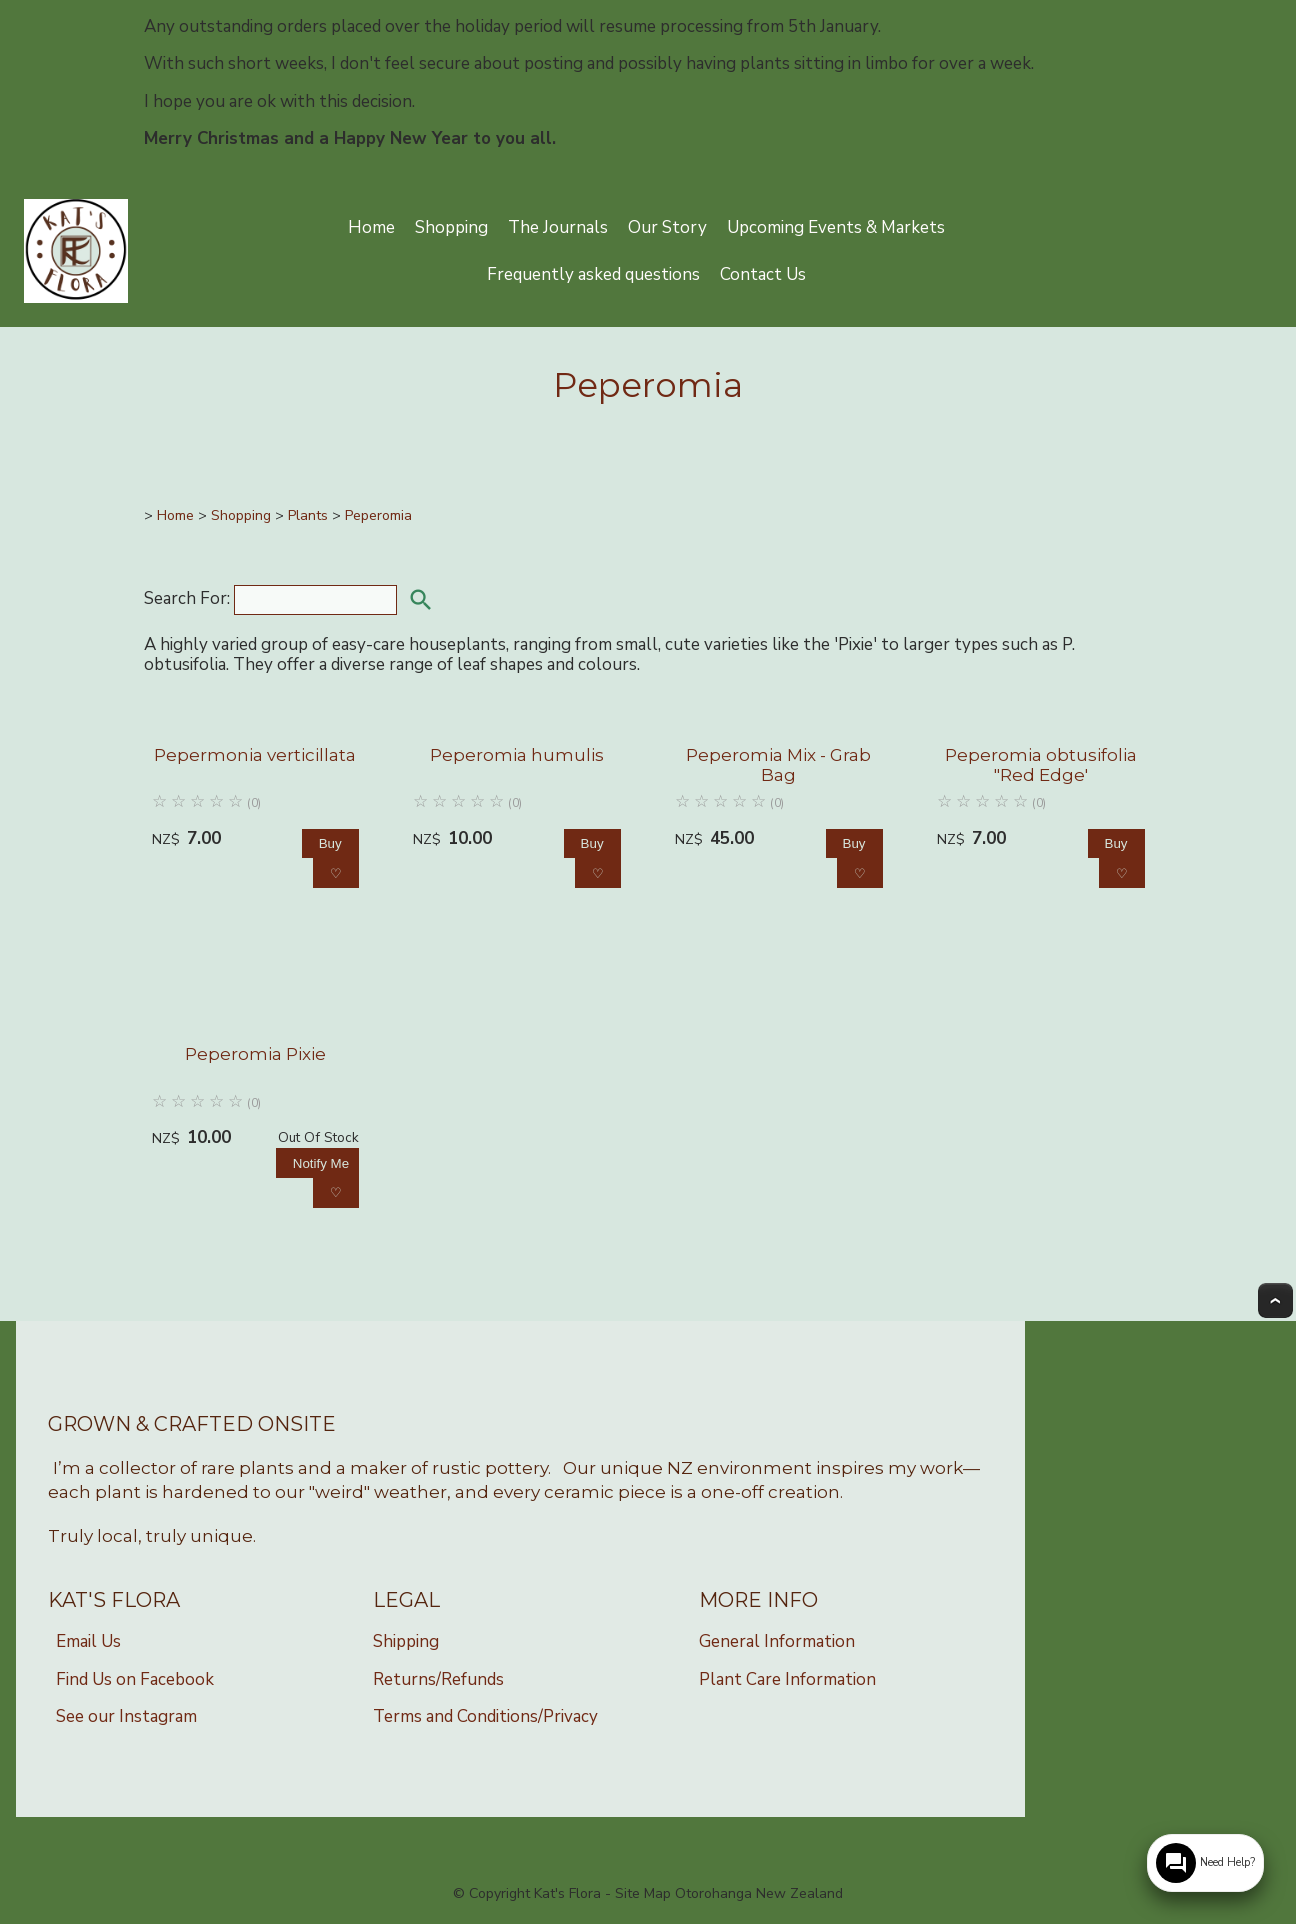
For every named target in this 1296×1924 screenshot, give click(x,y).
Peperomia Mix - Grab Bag (778, 765)
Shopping (451, 227)
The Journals (558, 227)
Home (371, 227)
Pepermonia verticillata (255, 755)
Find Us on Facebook (135, 1679)
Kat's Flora (567, 1893)
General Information (777, 1641)
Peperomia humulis (517, 755)
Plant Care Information (787, 1679)
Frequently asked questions (593, 274)
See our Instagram (126, 1716)
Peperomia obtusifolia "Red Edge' (1041, 765)
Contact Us (763, 274)
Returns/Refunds (438, 1679)
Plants (308, 515)
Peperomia (378, 515)
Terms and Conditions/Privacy (485, 1716)
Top (1275, 1300)
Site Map (643, 1893)
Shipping (406, 1641)
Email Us (88, 1641)
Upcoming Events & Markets (836, 227)
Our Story (667, 227)
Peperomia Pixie (255, 1054)
